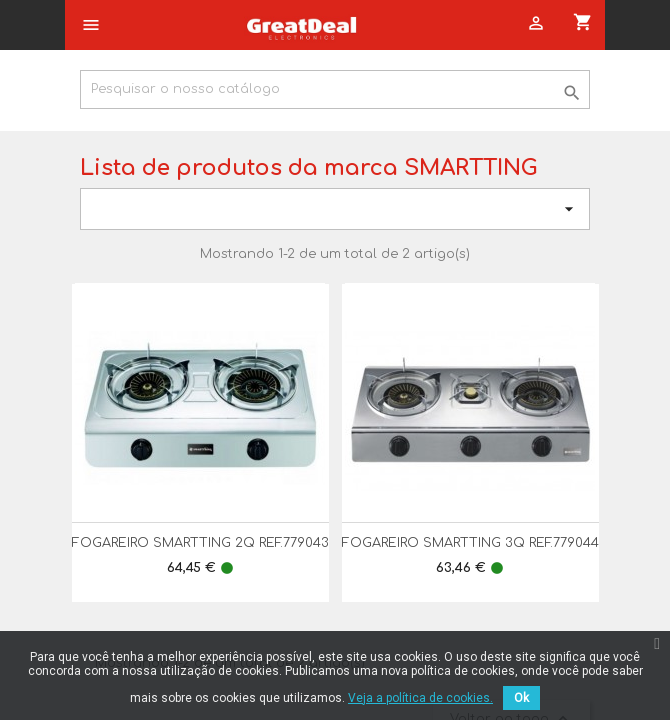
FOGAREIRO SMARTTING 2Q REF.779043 (200, 543)
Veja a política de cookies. (420, 698)
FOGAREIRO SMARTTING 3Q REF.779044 (470, 543)
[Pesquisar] (335, 89)
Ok (521, 698)
